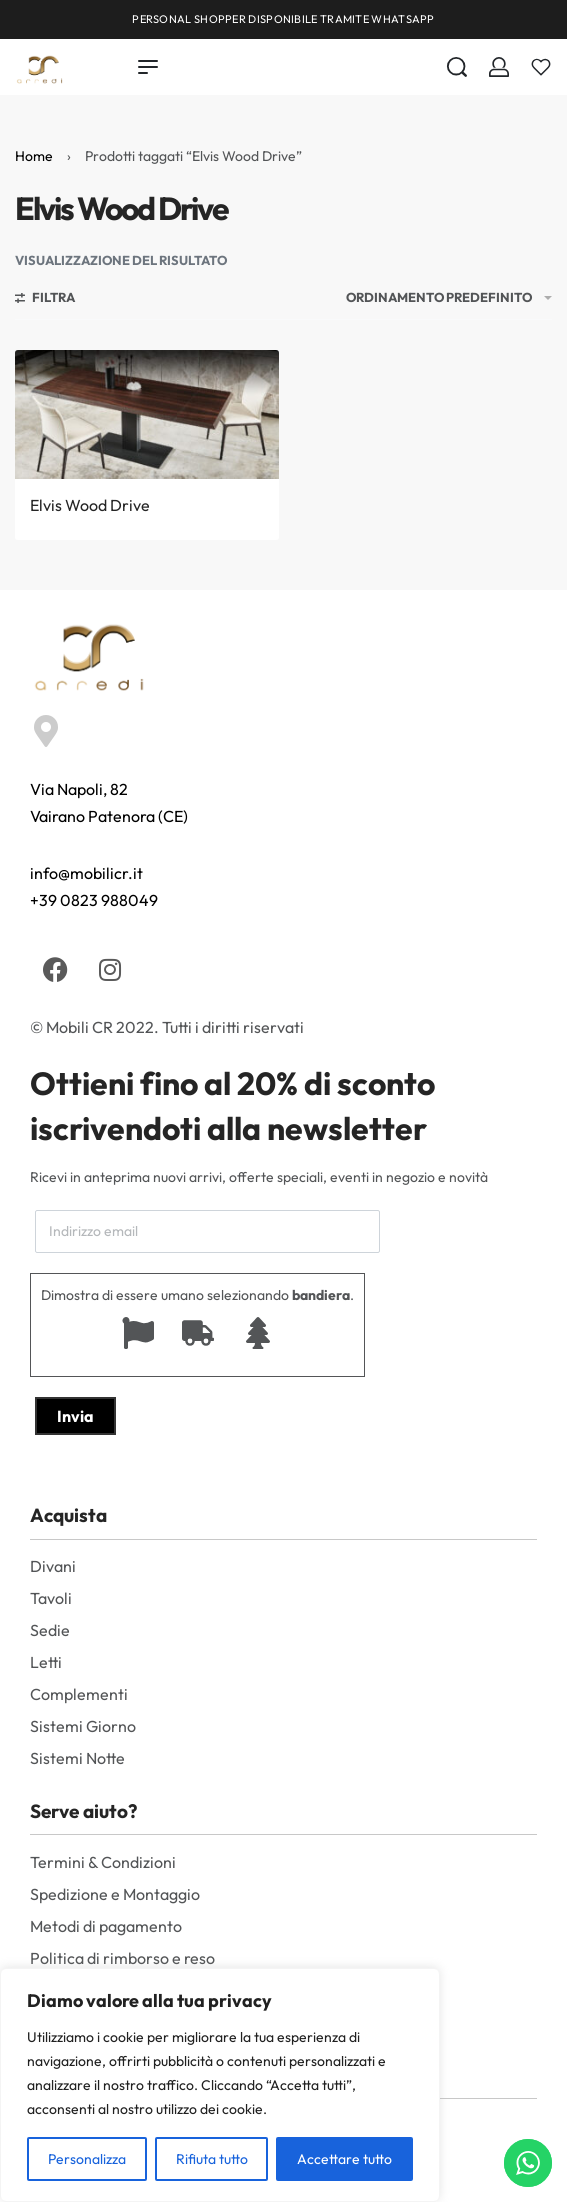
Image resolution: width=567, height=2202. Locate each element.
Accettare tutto (344, 2159)
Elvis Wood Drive (90, 505)
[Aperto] (541, 67)
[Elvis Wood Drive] (147, 414)
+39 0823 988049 (94, 900)
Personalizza (87, 2159)
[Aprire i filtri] (45, 300)
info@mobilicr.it (86, 873)
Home (34, 156)
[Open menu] (148, 67)
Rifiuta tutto (212, 2159)
